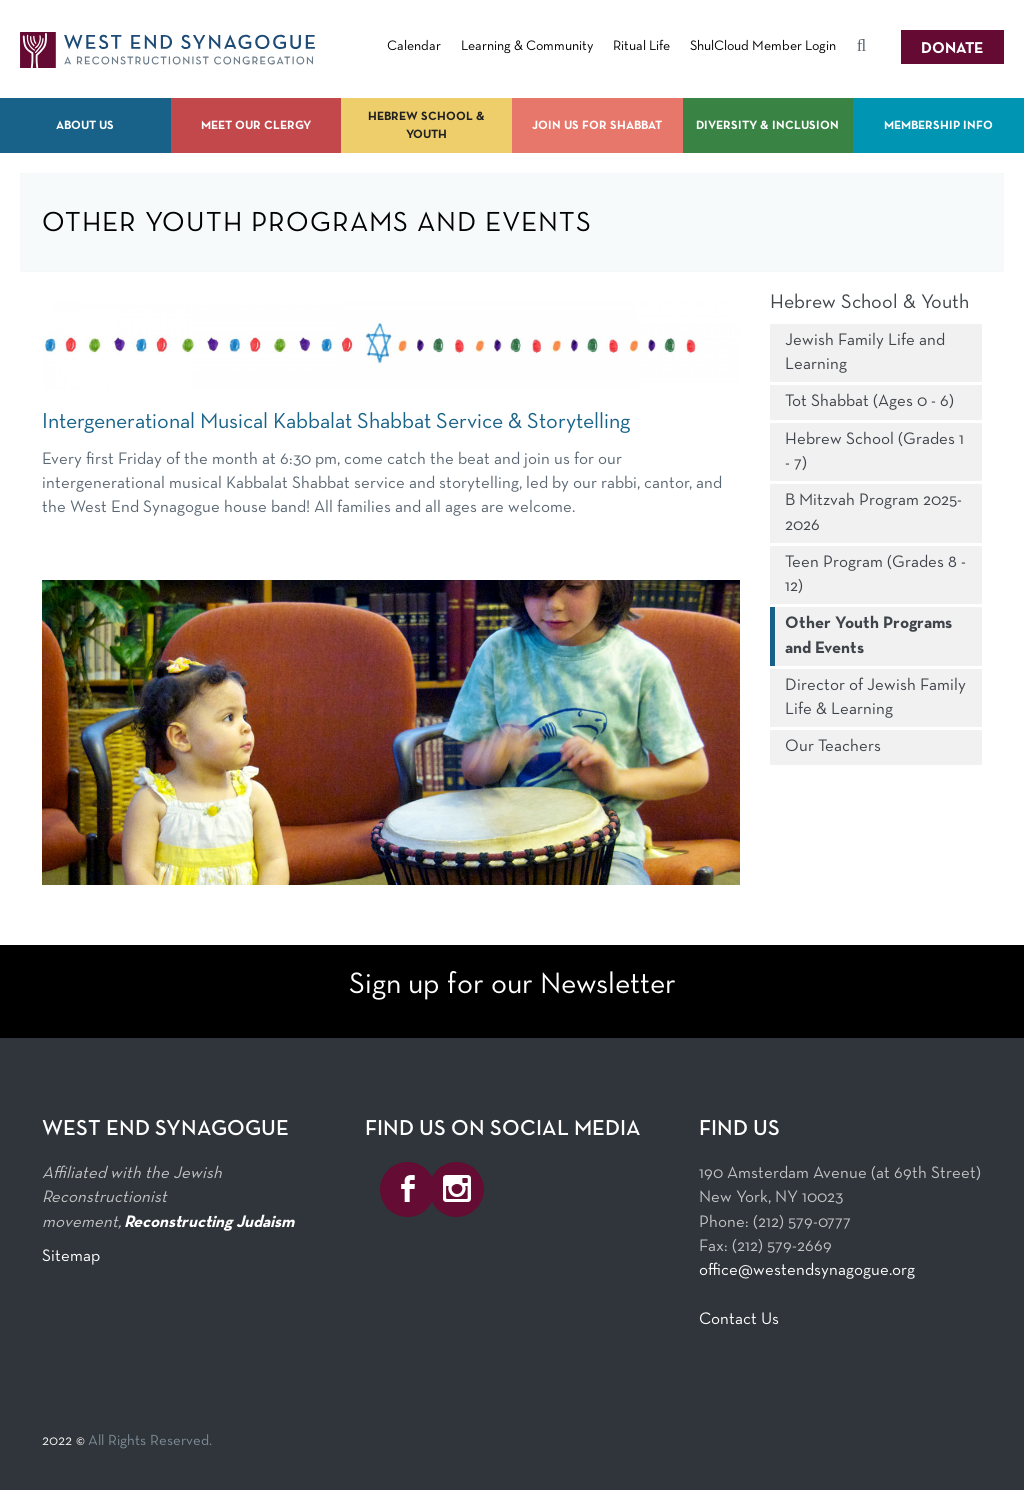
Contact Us (739, 1319)
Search (861, 49)
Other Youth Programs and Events (868, 635)
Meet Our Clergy (256, 125)
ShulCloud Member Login (763, 46)
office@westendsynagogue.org (807, 1270)
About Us (85, 125)
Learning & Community (527, 46)
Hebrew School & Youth (426, 125)
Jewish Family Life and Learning (865, 352)
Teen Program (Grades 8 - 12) (875, 574)
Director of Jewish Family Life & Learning (875, 697)
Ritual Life (641, 46)
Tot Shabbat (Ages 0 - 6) (869, 401)
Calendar (414, 46)
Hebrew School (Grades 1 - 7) (874, 451)
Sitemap (71, 1256)
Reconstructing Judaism (209, 1222)
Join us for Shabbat (597, 125)
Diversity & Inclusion (767, 125)
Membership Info (938, 125)
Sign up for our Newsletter (512, 985)
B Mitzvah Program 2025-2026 (873, 512)
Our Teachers (833, 746)
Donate (952, 49)
